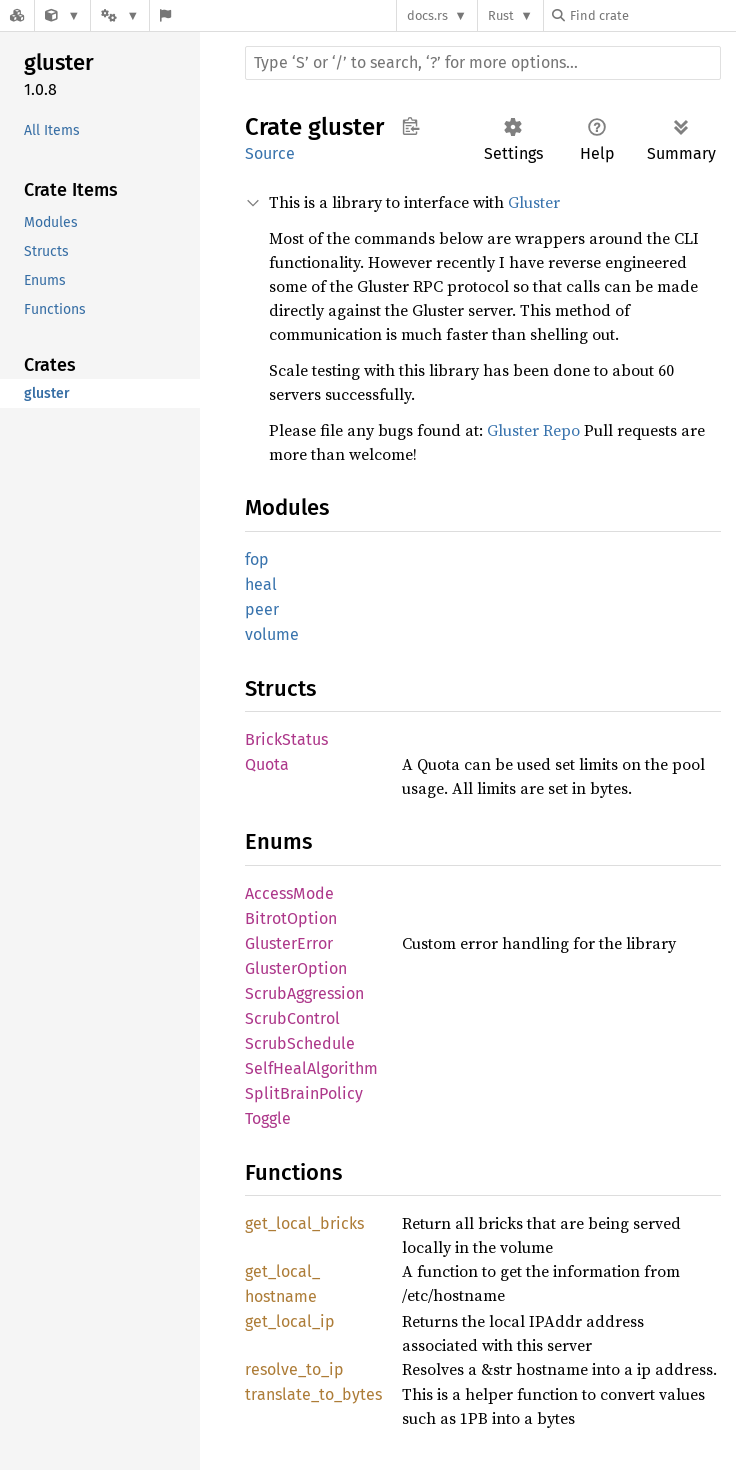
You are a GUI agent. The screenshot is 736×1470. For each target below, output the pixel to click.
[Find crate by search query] (652, 15)
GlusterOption (296, 968)
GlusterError (289, 943)
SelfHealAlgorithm (311, 1068)
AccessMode (289, 893)
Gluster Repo (533, 430)
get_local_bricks (304, 1223)
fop (257, 559)
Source (270, 153)
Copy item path (410, 126)
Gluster (534, 202)
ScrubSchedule (300, 1043)
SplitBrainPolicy (304, 1093)
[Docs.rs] (17, 15)
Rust (501, 15)
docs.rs (427, 15)
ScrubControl (292, 1018)
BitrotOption (291, 918)
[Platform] (120, 15)
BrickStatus (286, 739)
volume (272, 634)
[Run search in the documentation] (483, 63)
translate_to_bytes (313, 1394)
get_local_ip (290, 1321)
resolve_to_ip (294, 1369)
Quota (267, 764)
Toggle (268, 1118)
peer (262, 609)
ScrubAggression (304, 993)
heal (261, 584)
